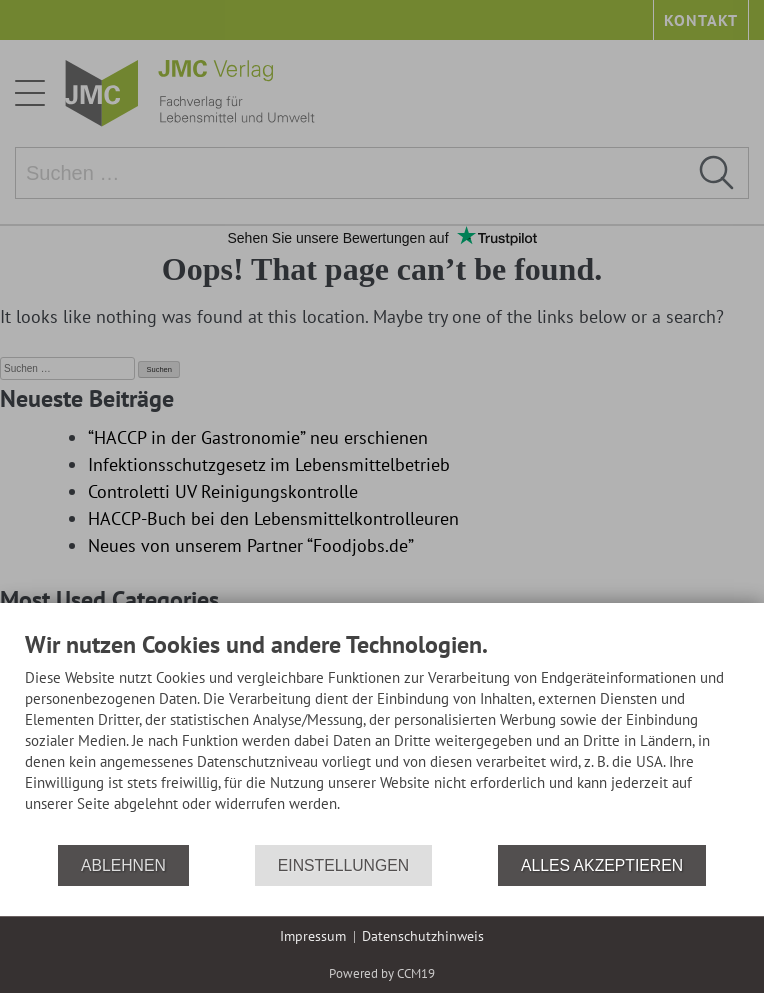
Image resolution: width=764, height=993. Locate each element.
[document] (382, 736)
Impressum (313, 936)
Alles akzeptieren (602, 865)
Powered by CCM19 (382, 973)
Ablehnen (123, 865)
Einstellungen (343, 865)
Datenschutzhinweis (423, 936)
